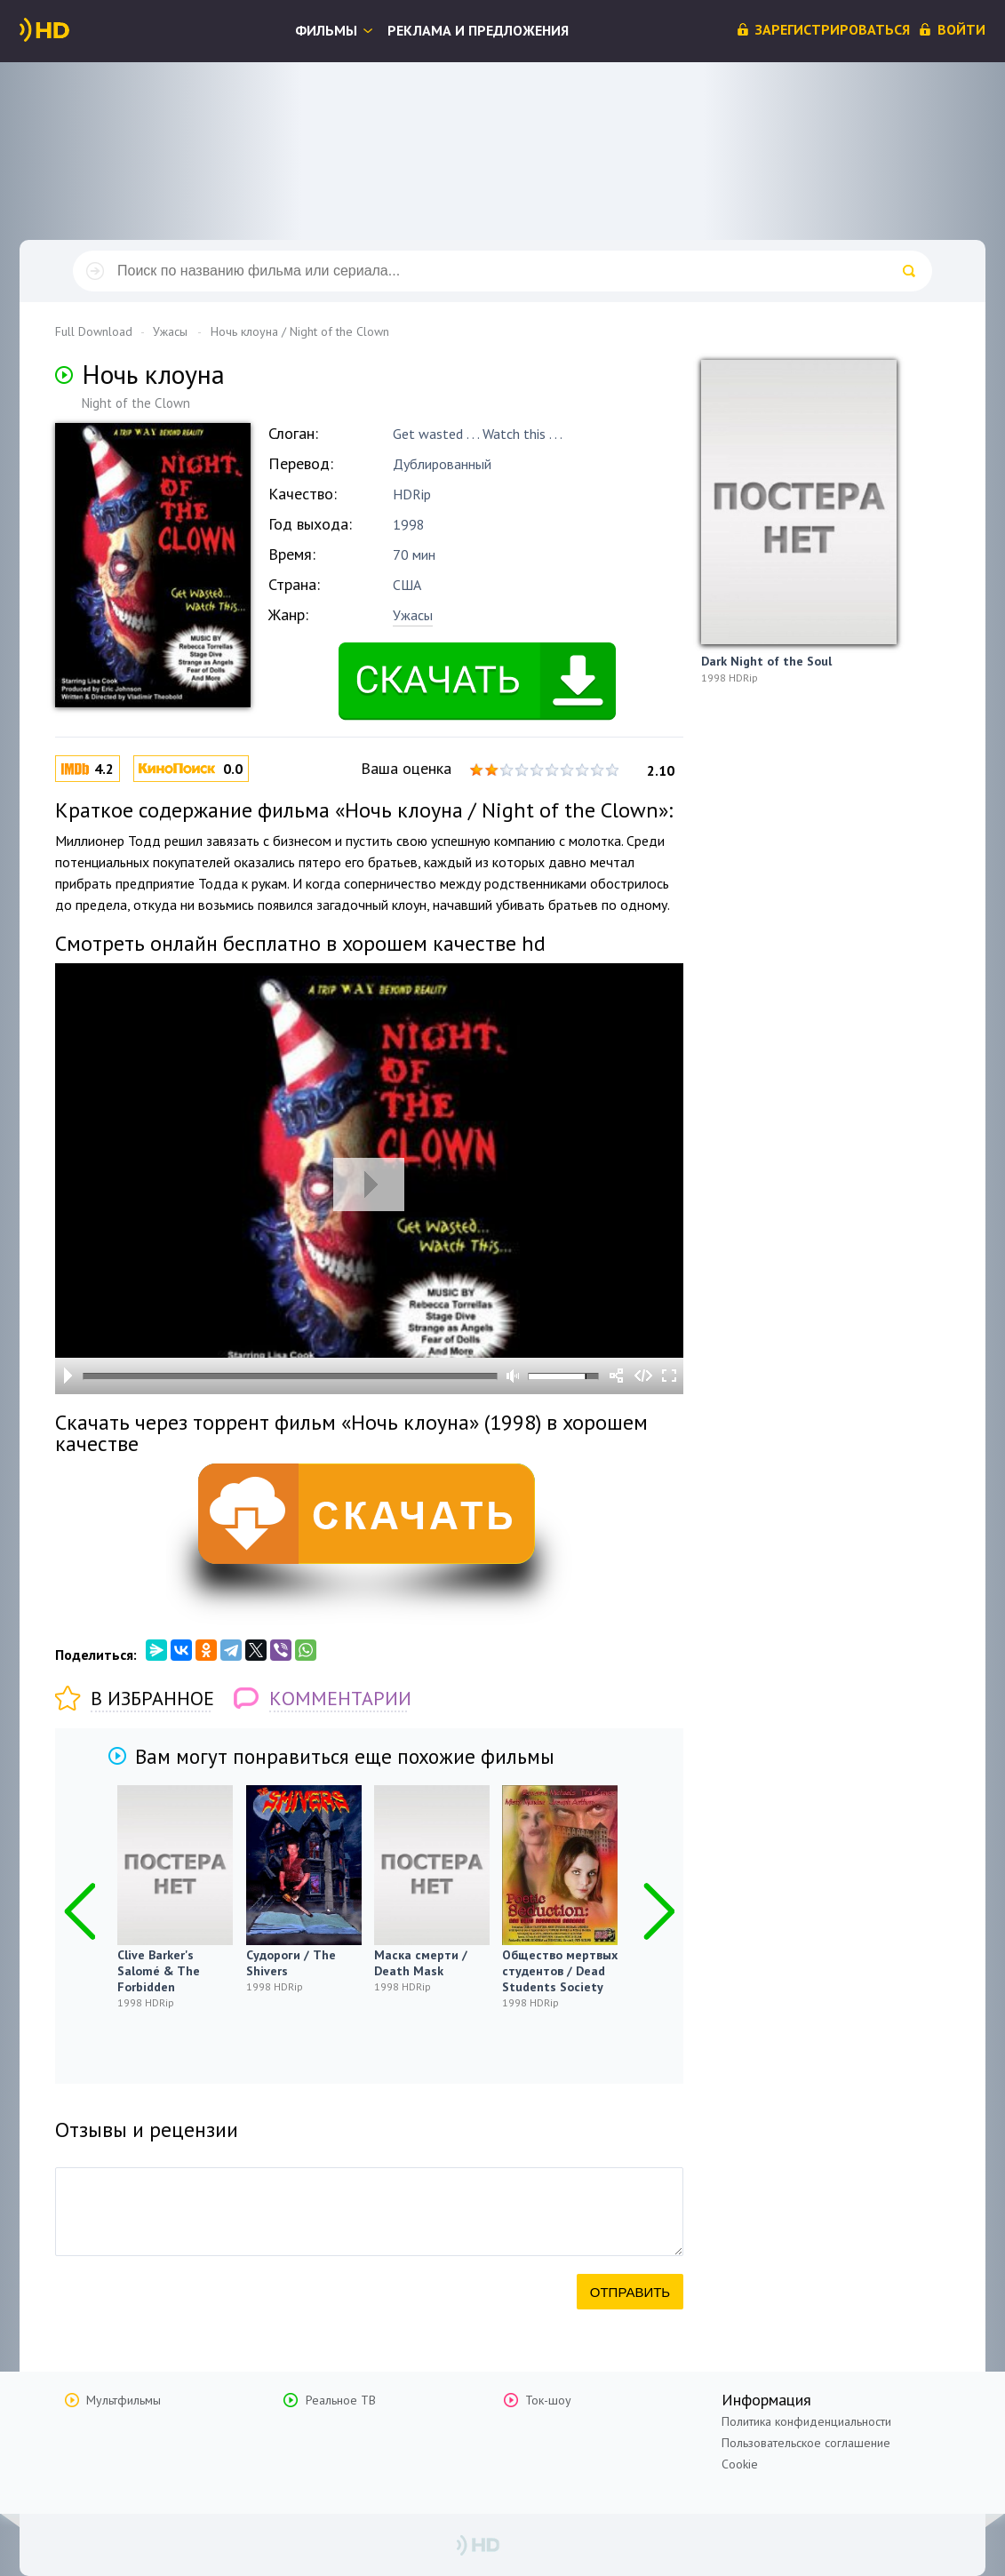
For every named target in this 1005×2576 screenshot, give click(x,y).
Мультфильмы (123, 2400)
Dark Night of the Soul (766, 661)
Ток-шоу (548, 2400)
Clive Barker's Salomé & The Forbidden (158, 1971)
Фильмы (326, 30)
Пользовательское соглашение (806, 2443)
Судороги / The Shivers (291, 1963)
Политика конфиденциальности (806, 2421)
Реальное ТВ (341, 2400)
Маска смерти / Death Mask (420, 1963)
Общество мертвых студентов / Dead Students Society (560, 1971)
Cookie (740, 2464)
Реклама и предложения (478, 30)
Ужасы (413, 615)
